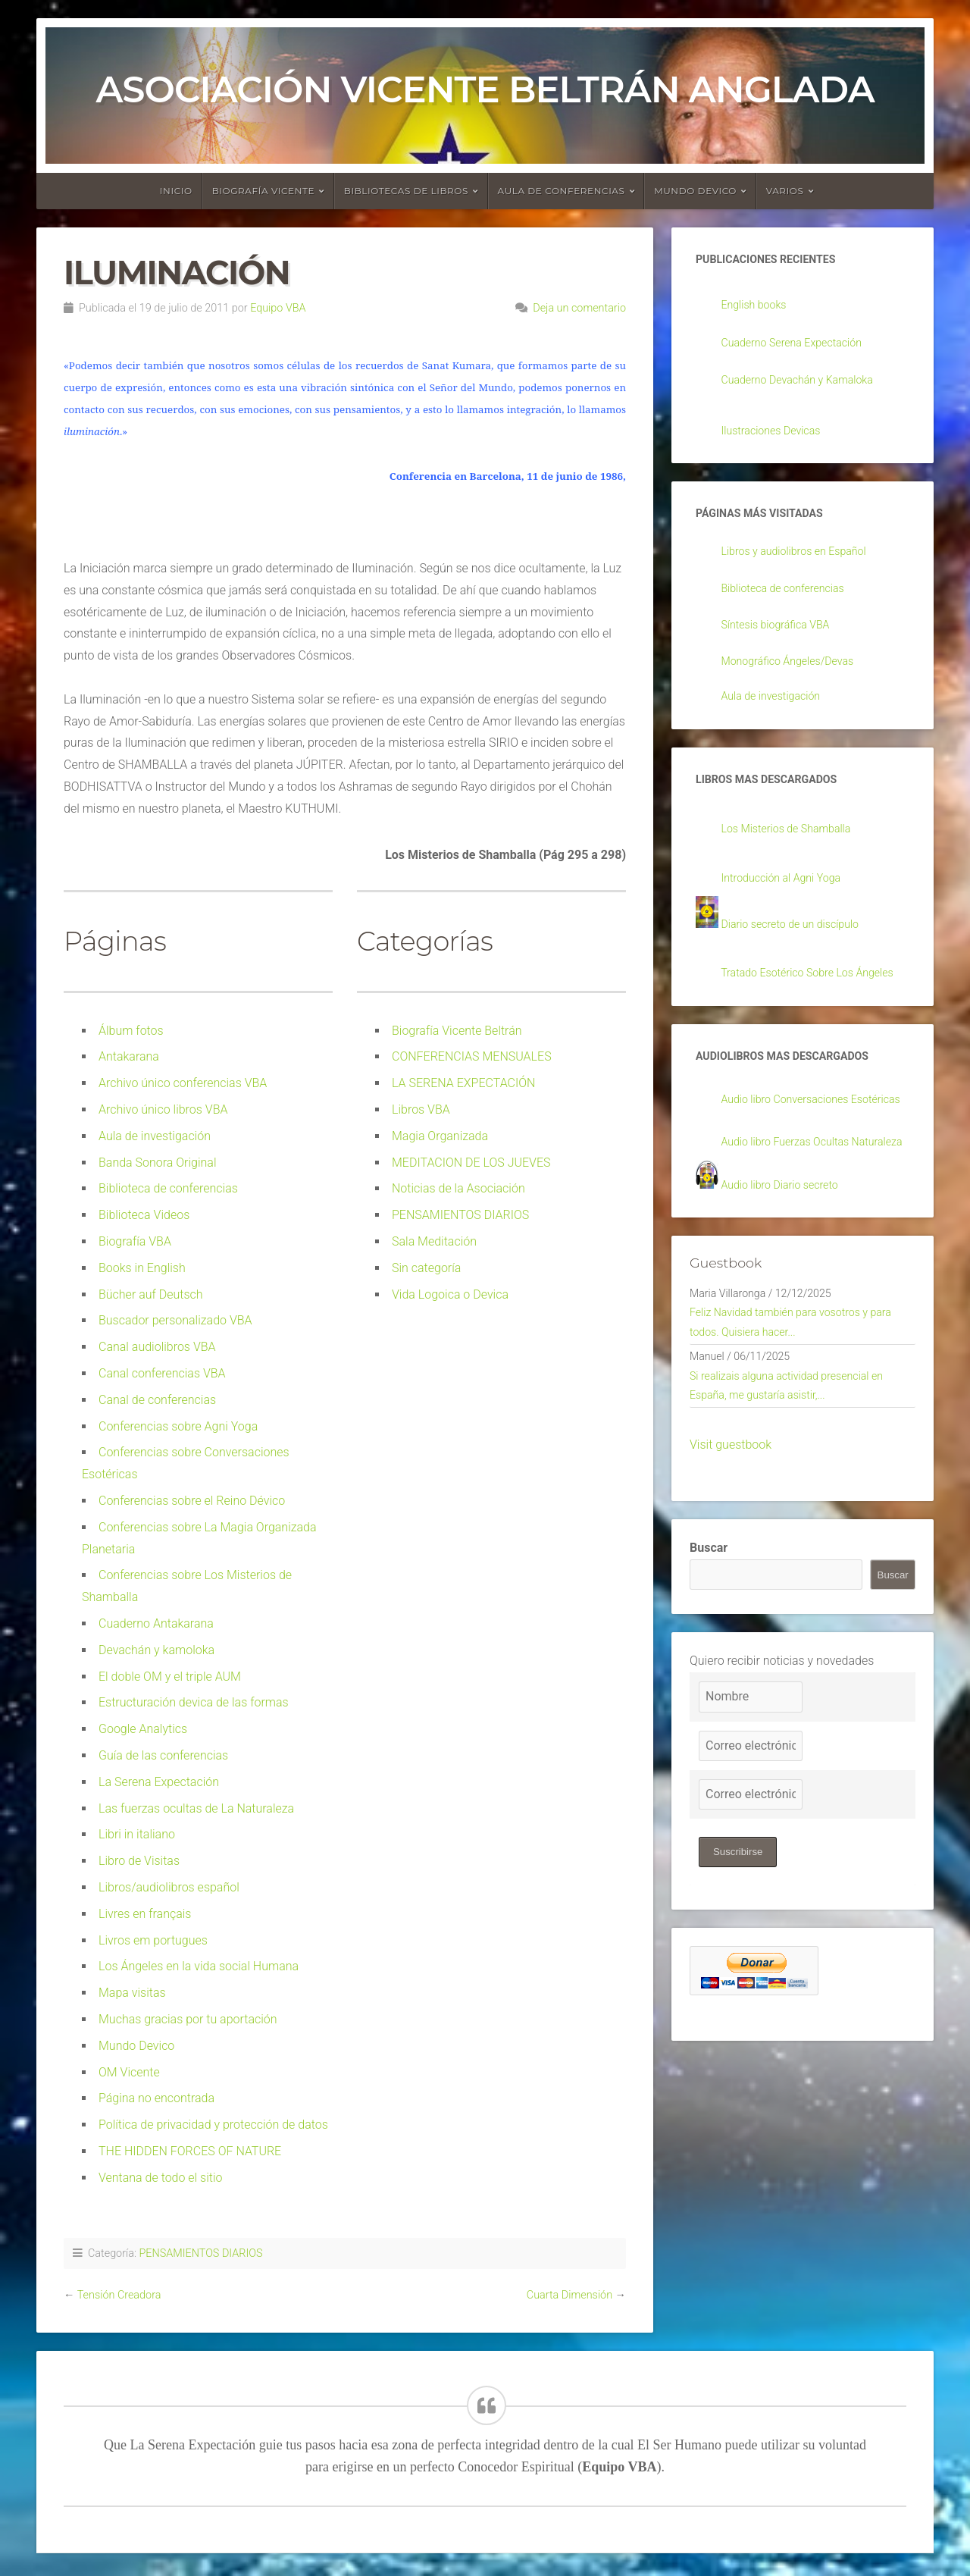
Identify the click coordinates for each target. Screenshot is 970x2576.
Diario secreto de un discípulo (799, 942)
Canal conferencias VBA (162, 1373)
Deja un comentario (579, 308)
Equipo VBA (277, 308)
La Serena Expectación (159, 1782)
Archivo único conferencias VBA (183, 1083)
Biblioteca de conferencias (168, 1188)
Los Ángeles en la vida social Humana (199, 1966)
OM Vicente (129, 2072)
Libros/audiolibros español (169, 1887)
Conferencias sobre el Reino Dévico (192, 1500)
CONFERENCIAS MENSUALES (472, 1056)
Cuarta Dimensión (569, 2295)
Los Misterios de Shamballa (794, 845)
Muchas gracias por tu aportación (188, 2019)
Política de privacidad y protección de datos (213, 2124)
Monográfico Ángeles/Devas (796, 673)
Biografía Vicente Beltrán (457, 1030)
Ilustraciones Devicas (777, 435)
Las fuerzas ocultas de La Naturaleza (196, 1808)
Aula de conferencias (561, 190)
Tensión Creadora (119, 2295)
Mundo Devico (136, 2046)
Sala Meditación (434, 1241)
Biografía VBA (135, 1241)
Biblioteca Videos (144, 1215)
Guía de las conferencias (163, 1755)
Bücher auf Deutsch (151, 1294)
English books (758, 307)
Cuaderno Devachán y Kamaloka (807, 384)
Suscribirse (740, 1960)
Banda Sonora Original (158, 1162)
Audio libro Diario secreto (787, 1275)
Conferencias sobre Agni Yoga (178, 1426)
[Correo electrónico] (751, 1853)
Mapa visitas (132, 1992)
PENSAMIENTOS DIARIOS (460, 1215)
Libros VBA (421, 1109)
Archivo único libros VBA (163, 1109)
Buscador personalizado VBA (175, 1320)
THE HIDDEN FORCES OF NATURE (190, 2151)
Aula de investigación (155, 1136)
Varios (785, 190)
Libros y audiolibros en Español (803, 560)
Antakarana (129, 1056)
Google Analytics (143, 1729)
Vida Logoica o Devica (450, 1294)
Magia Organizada (440, 1136)
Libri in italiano (137, 1834)
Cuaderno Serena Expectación (801, 346)
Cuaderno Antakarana (156, 1623)
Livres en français (145, 1914)
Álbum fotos (131, 1030)
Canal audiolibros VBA (157, 1347)
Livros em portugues (153, 1940)
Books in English (142, 1268)
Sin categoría (426, 1268)
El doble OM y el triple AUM (170, 1676)
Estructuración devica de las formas (194, 1702)
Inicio (176, 190)
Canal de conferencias (157, 1400)
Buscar (709, 1655)
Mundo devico (695, 190)
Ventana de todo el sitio (161, 2177)
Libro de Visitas (139, 1861)
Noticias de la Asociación (458, 1188)
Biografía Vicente (263, 190)
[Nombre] (751, 1804)
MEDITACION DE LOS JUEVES (471, 1162)
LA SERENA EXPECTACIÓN (463, 1083)
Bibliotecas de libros (406, 190)
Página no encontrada (156, 2098)
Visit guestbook (730, 1553)
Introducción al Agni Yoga (789, 895)
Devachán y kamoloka (156, 1650)
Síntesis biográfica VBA (782, 635)
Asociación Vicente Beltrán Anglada (484, 89)
